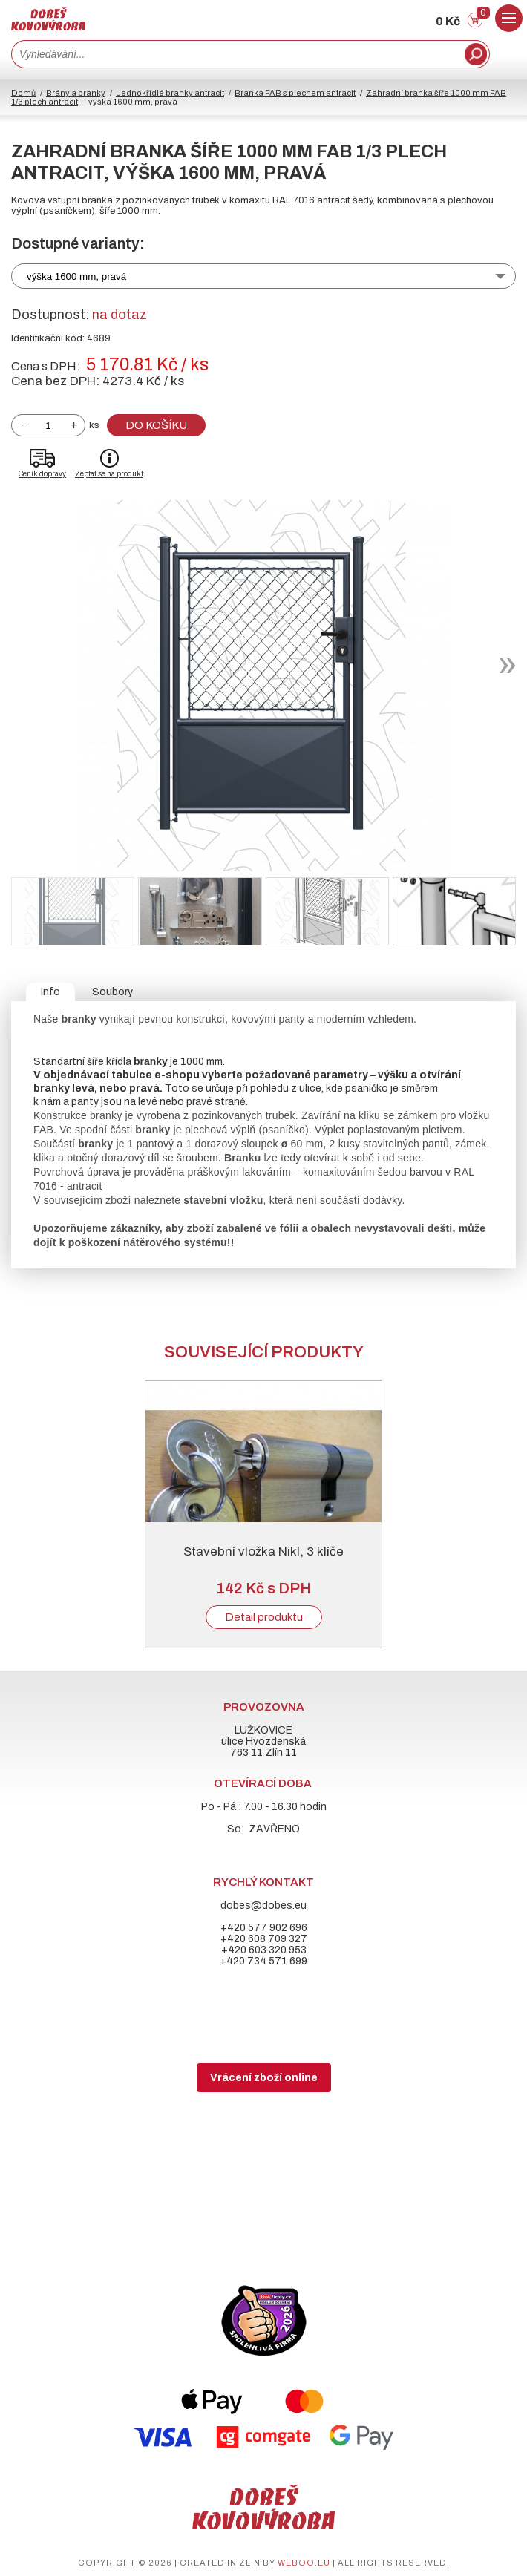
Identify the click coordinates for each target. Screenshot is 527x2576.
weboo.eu (304, 2562)
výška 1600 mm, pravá (76, 276)
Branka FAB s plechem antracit (295, 92)
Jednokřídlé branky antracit (170, 92)
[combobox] (236, 54)
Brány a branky (75, 92)
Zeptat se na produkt (109, 474)
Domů (23, 92)
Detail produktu (264, 1617)
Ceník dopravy (42, 474)
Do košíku (156, 425)
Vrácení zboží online (264, 2077)
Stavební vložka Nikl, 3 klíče (263, 1551)
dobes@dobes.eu (263, 1905)
